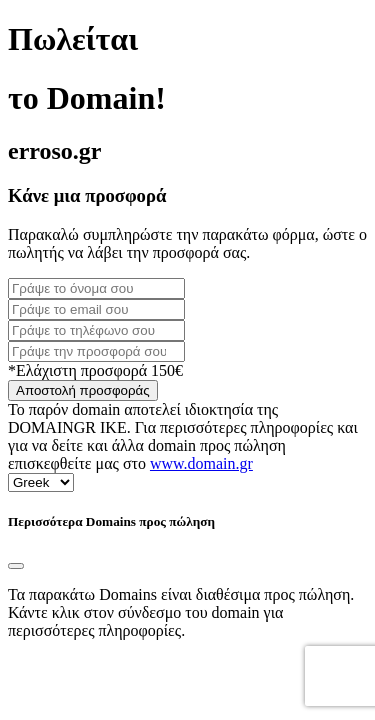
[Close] (16, 566)
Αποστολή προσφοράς (83, 390)
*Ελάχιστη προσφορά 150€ (95, 370)
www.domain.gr (201, 463)
